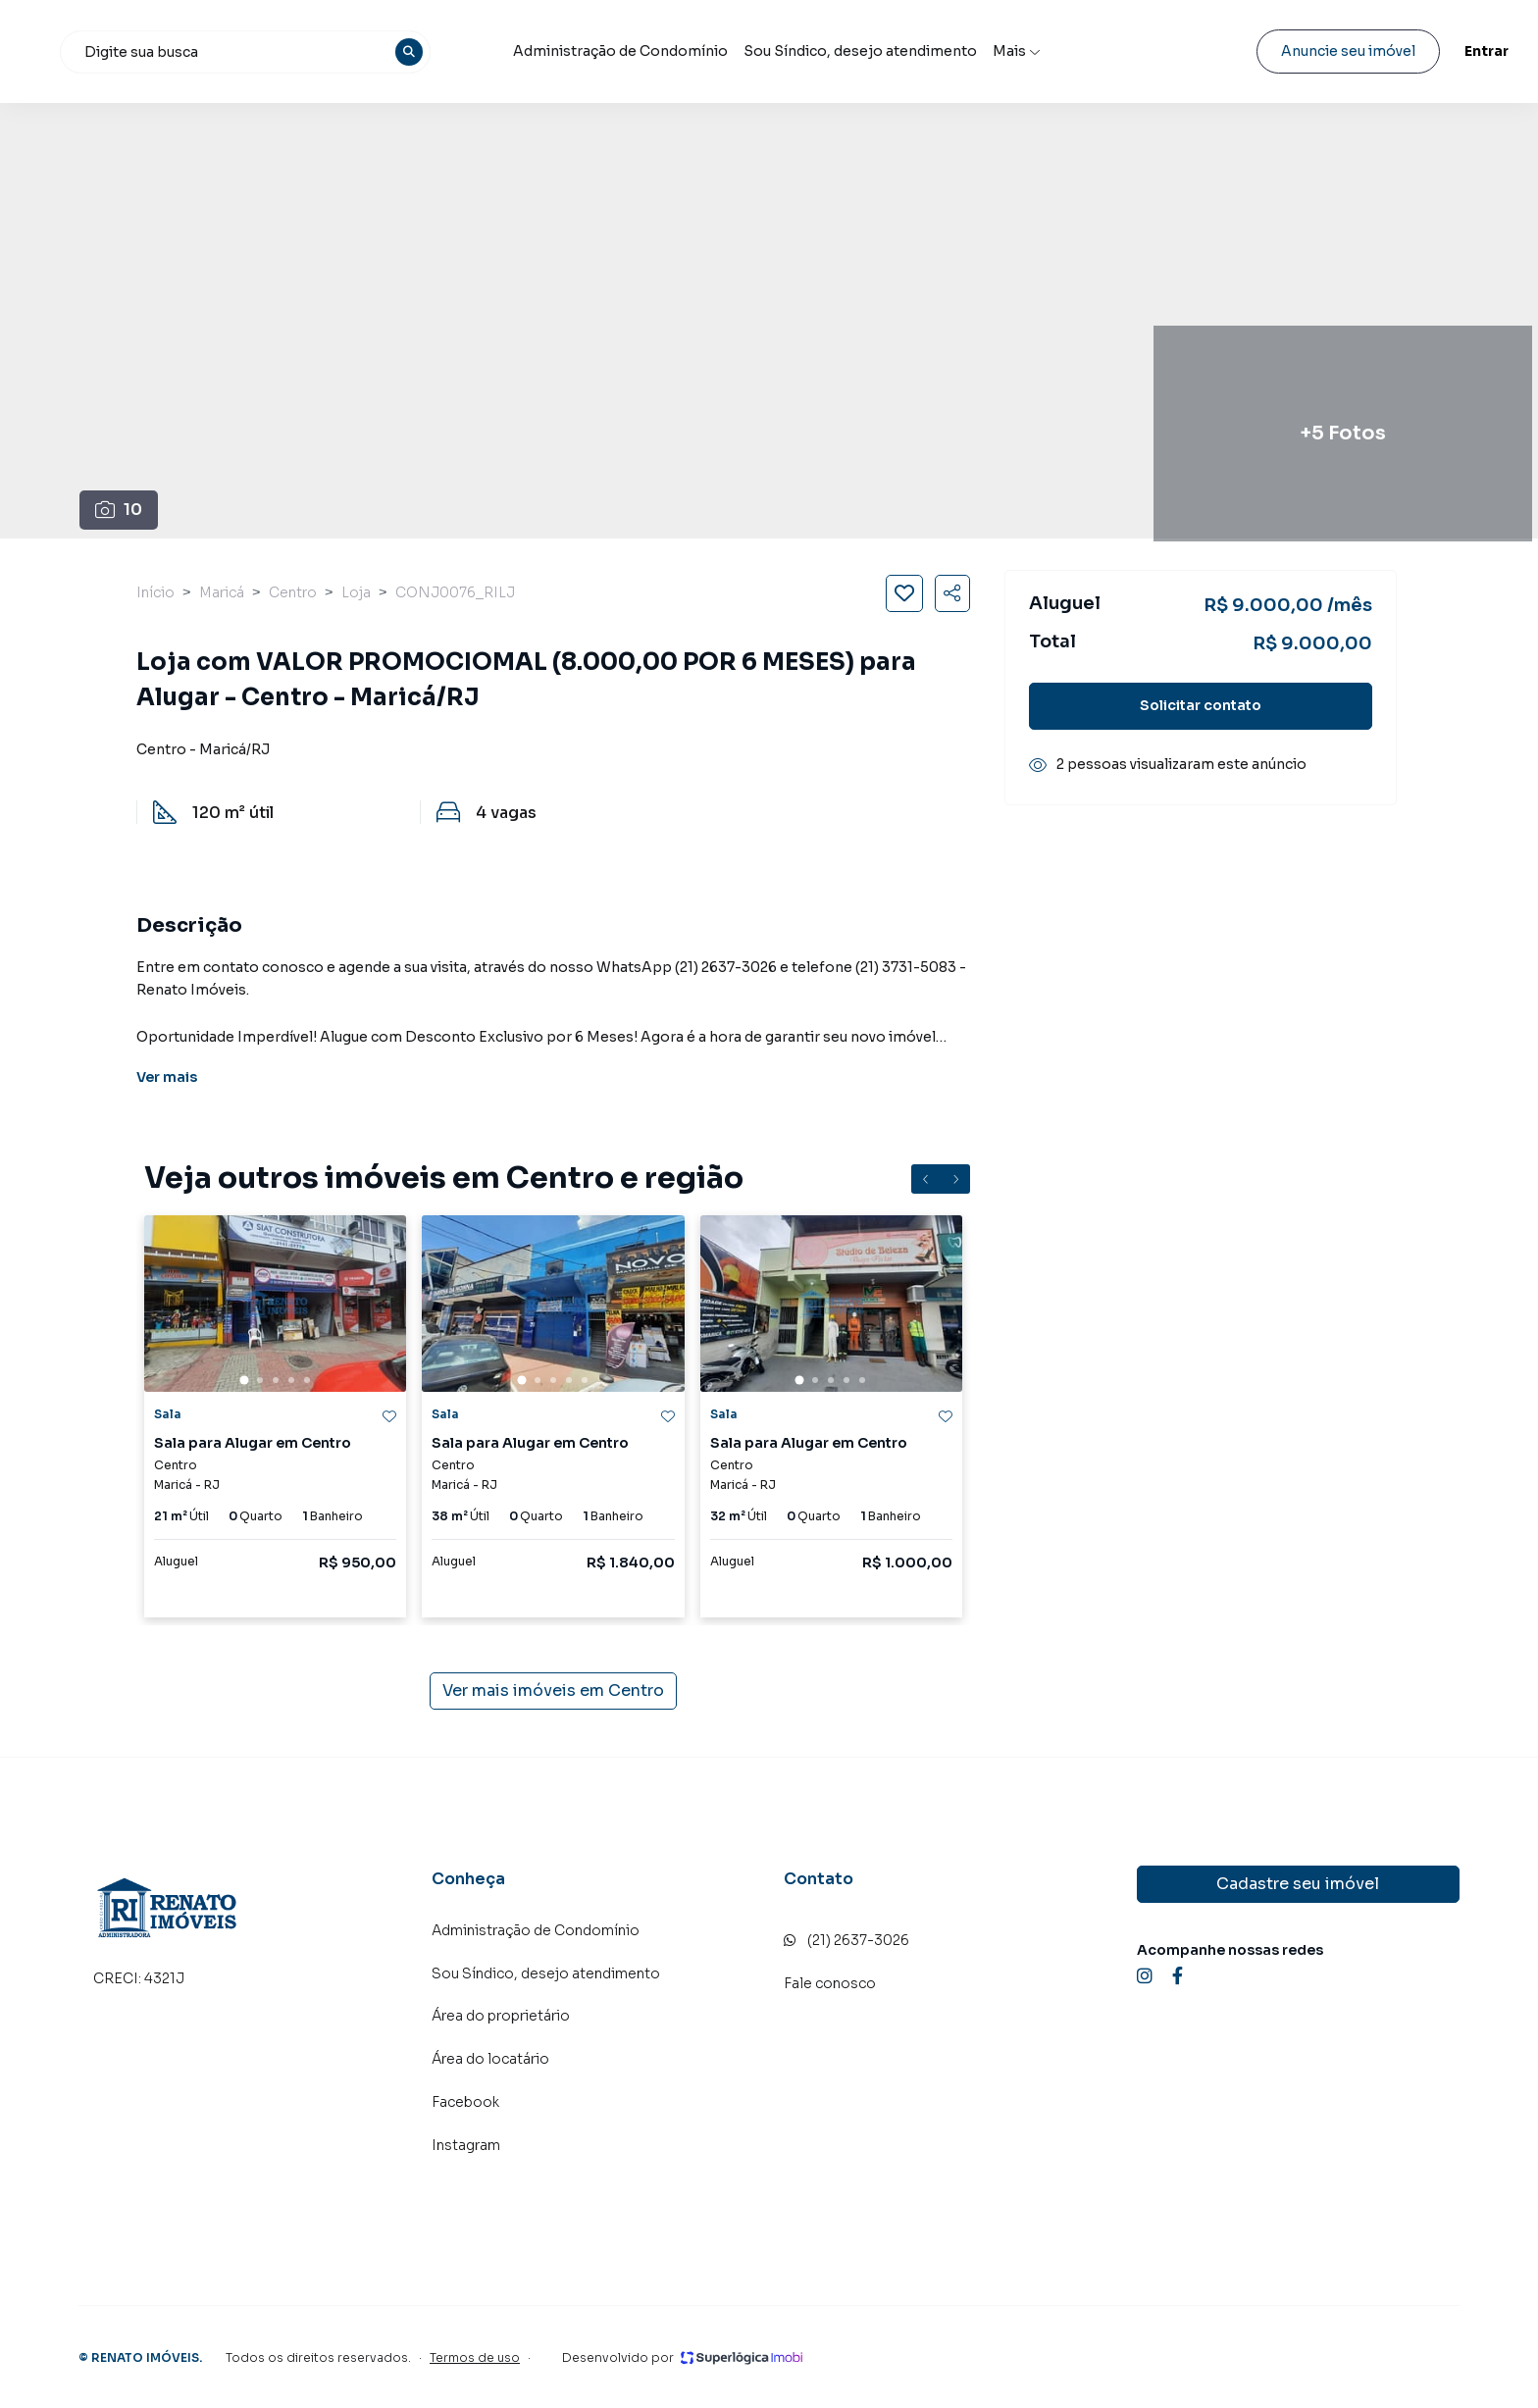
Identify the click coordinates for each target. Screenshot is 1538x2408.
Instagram (466, 2145)
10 (118, 509)
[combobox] (430, 52)
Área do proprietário (501, 2015)
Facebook (465, 2102)
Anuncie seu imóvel (1298, 51)
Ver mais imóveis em (553, 1691)
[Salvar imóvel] (904, 593)
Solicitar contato (1200, 705)
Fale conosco (830, 1983)
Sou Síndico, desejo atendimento (976, 51)
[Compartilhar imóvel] (952, 593)
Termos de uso (475, 2357)
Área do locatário (490, 2059)
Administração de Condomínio (747, 51)
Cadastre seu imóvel (1297, 1883)
